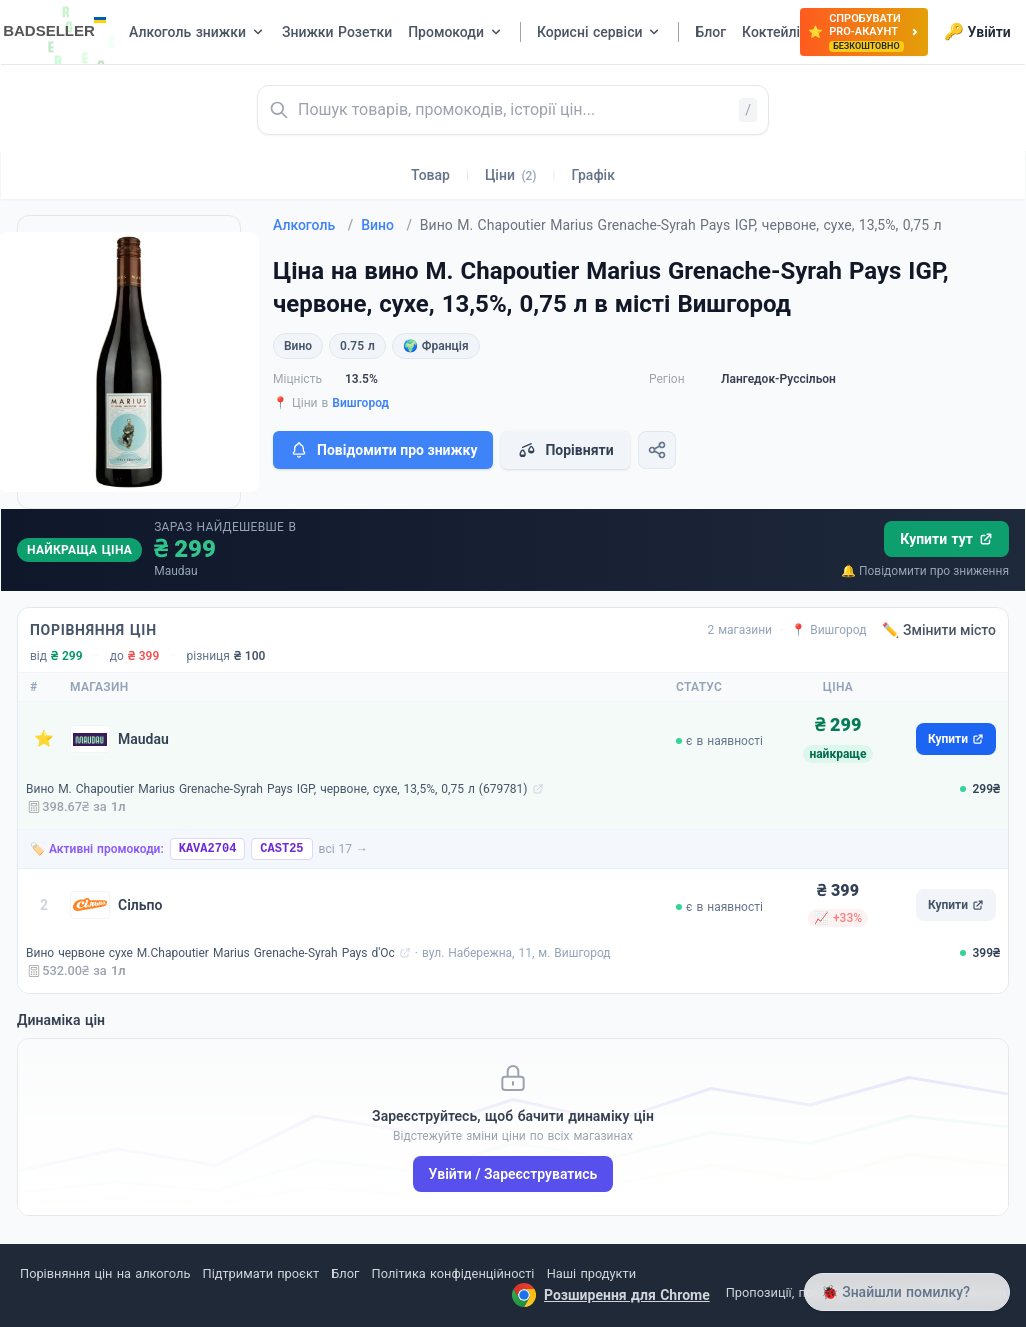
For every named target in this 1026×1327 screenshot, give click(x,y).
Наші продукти (591, 1273)
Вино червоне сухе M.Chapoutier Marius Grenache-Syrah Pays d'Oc (210, 953)
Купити (956, 739)
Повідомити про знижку (383, 450)
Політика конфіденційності (453, 1273)
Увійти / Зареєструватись (513, 1174)
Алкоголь (313, 225)
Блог (345, 1273)
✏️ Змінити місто (939, 630)
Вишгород (360, 403)
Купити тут (946, 539)
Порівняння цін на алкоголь (105, 1273)
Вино (386, 225)
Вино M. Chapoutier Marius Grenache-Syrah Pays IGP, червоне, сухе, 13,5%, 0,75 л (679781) (277, 789)
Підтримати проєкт (261, 1273)
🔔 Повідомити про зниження (925, 571)
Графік (593, 175)
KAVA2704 (208, 849)
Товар (430, 175)
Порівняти (565, 450)
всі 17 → (344, 849)
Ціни (511, 175)
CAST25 (281, 849)
